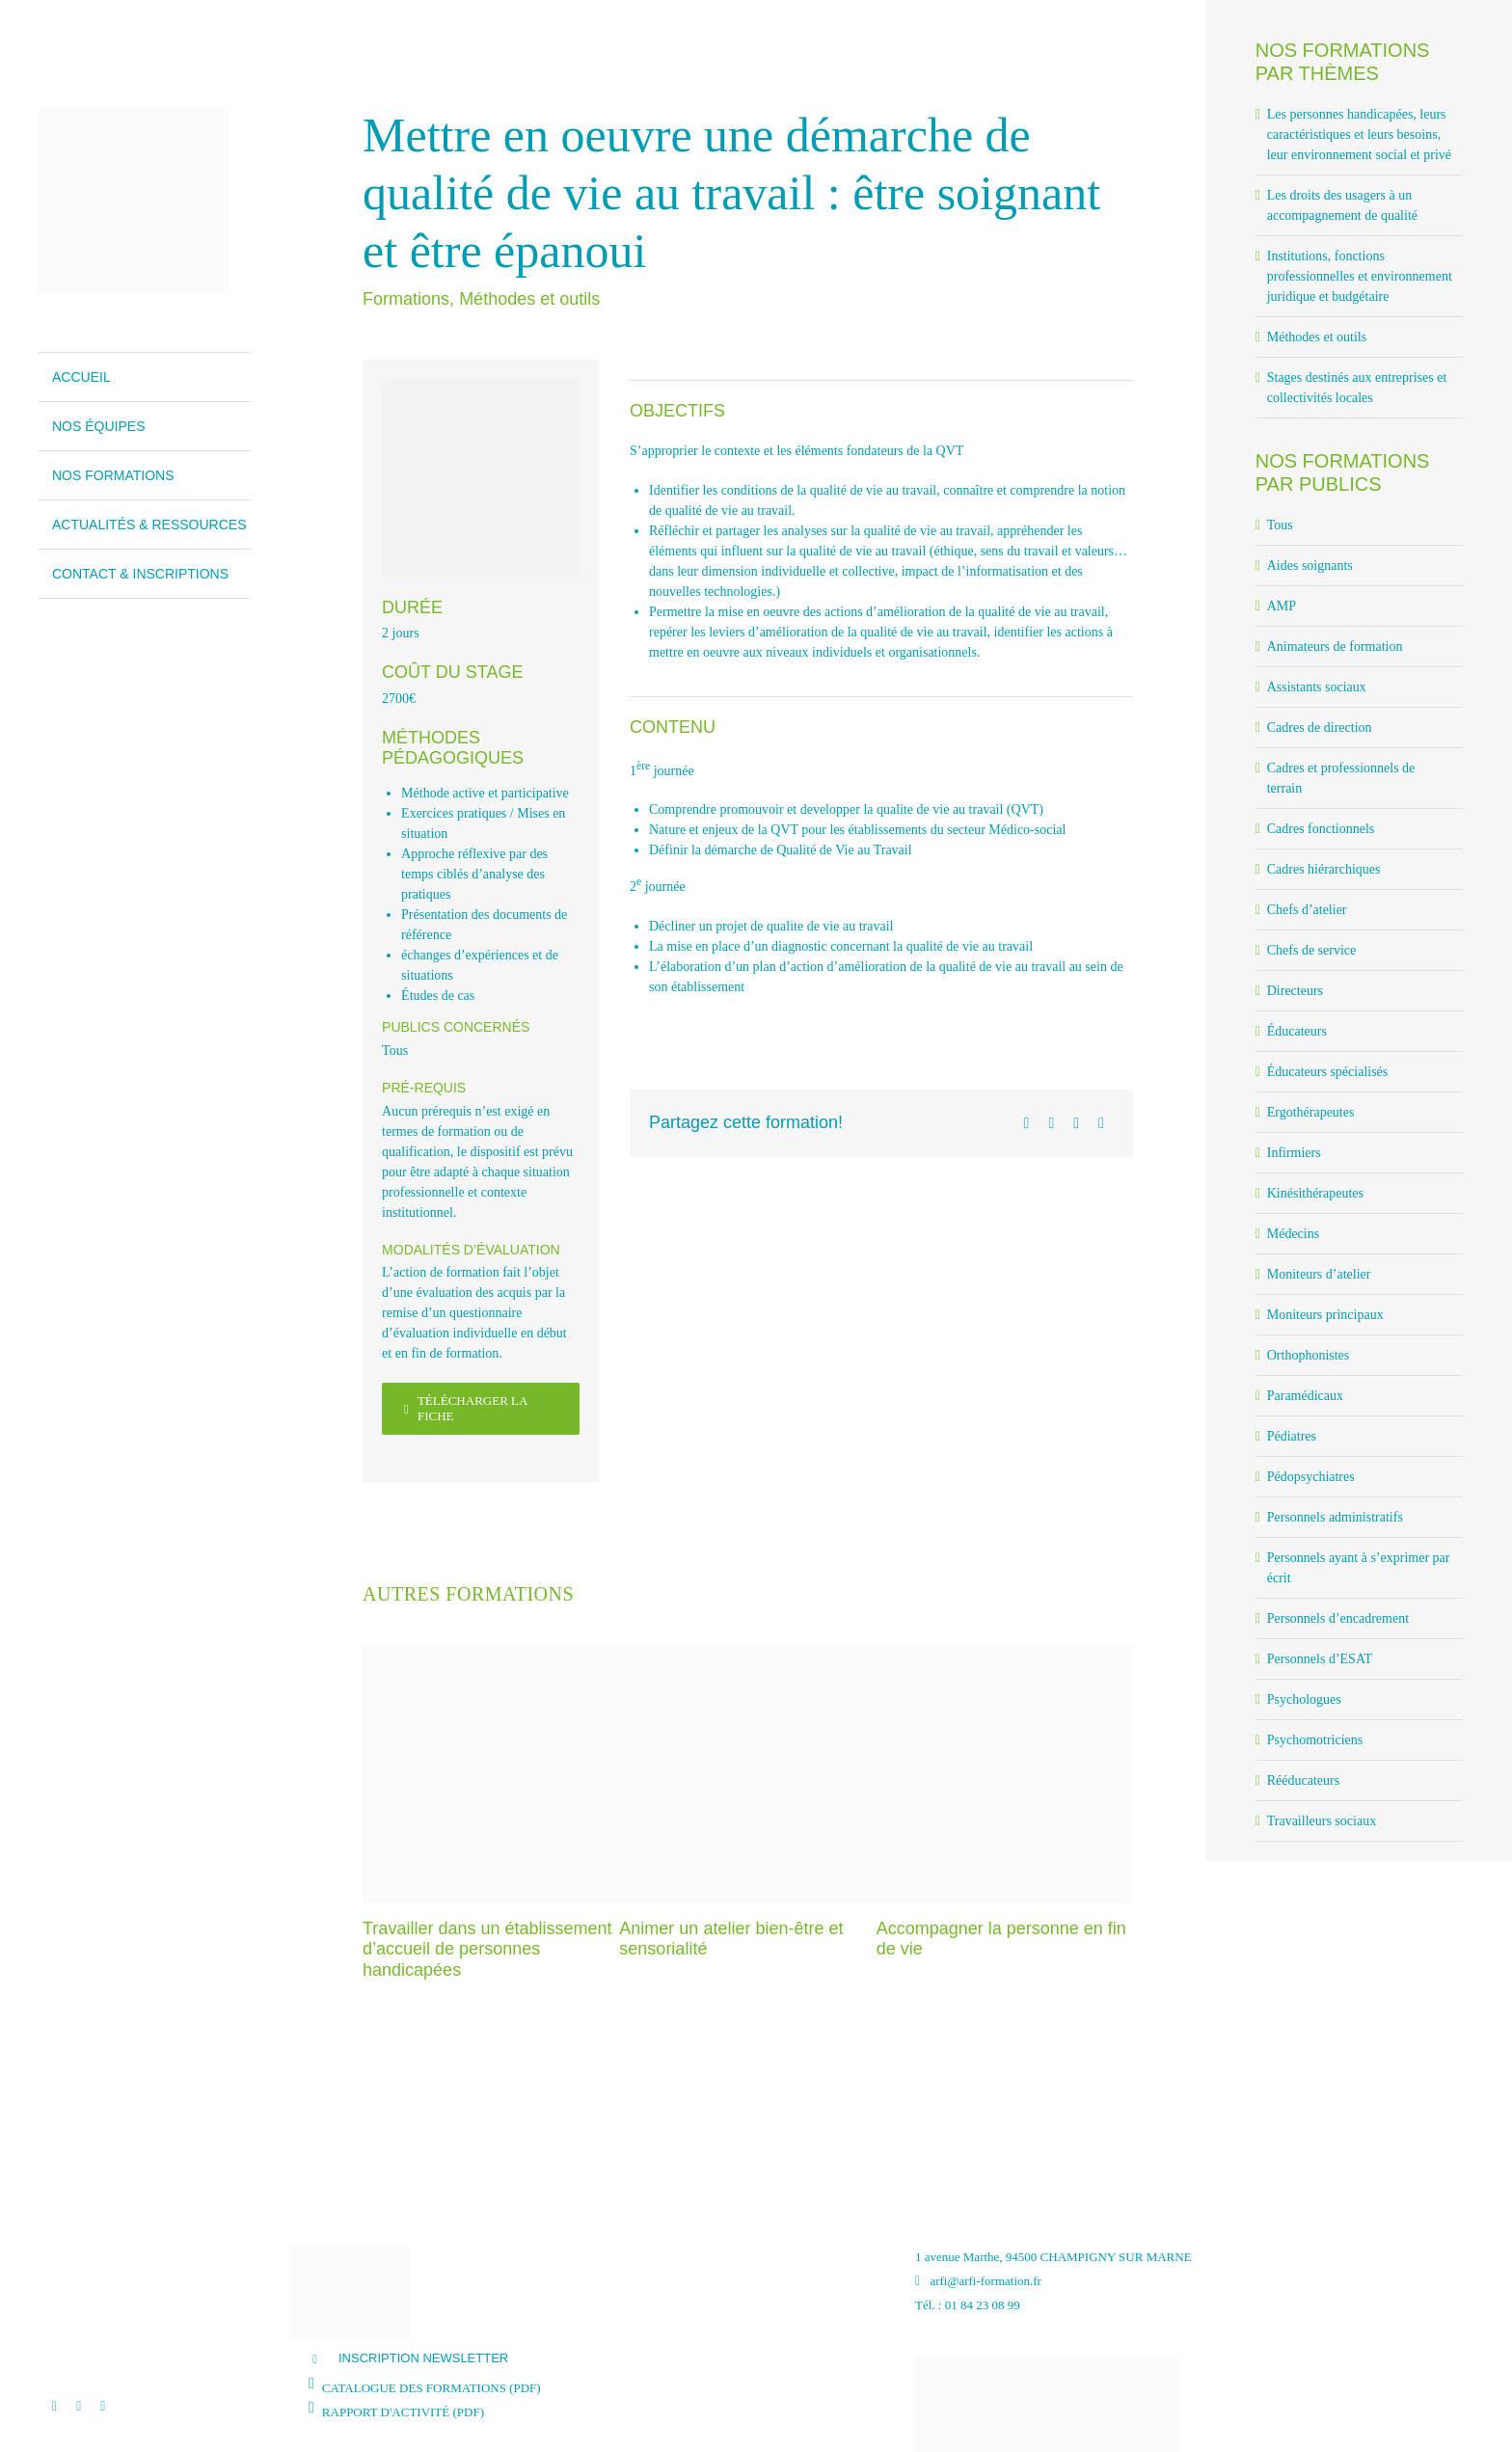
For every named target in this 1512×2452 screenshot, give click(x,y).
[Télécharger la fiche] (481, 1409)
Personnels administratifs (1335, 1517)
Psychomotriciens (1315, 1740)
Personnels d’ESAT (1319, 1659)
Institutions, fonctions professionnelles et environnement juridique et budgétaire (1359, 276)
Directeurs (1295, 990)
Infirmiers (1294, 1152)
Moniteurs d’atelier (1319, 1274)
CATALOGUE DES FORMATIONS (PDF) (431, 2388)
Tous (395, 1050)
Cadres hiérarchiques (1324, 869)
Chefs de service (1312, 950)
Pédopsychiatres (1311, 1476)
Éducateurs (1297, 1031)
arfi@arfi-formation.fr (978, 2281)
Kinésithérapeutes (1315, 1193)
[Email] (1101, 1123)
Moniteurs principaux (1325, 1314)
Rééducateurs (1303, 1780)
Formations (406, 299)
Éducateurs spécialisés (1328, 1071)
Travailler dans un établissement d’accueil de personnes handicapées (487, 1949)
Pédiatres (1291, 1436)
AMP (1281, 606)
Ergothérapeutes (1311, 1112)
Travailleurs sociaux (1321, 1821)
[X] (1051, 1123)
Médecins (1293, 1233)
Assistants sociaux (1316, 687)
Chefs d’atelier (1307, 910)
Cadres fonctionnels (1321, 829)
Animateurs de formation (1335, 646)
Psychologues (1304, 1699)
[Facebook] (1027, 1123)
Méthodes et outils (529, 299)
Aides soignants (1310, 565)
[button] (597, 2358)
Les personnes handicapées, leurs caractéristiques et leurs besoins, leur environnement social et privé (1359, 134)
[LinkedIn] (1076, 1123)
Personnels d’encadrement (1338, 1618)
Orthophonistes (1308, 1355)
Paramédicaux (1305, 1395)
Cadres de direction (1319, 727)
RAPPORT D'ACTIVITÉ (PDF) (403, 2412)
